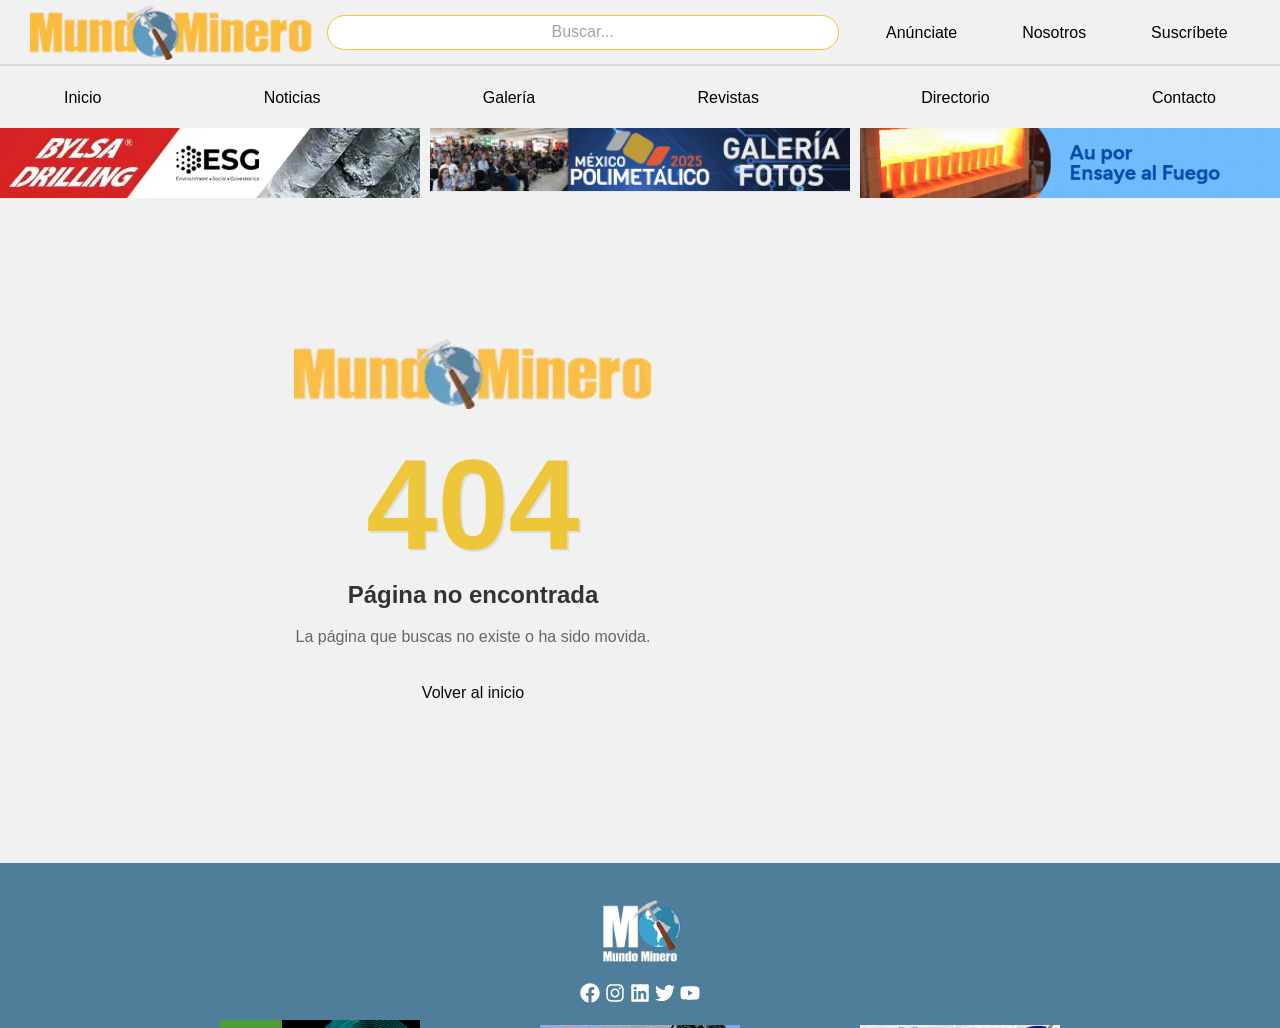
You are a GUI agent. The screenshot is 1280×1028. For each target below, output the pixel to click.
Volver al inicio (473, 692)
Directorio (955, 97)
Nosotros (1054, 32)
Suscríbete (1189, 32)
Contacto (1184, 97)
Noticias (292, 97)
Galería (509, 97)
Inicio (82, 97)
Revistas (728, 97)
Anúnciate (921, 32)
